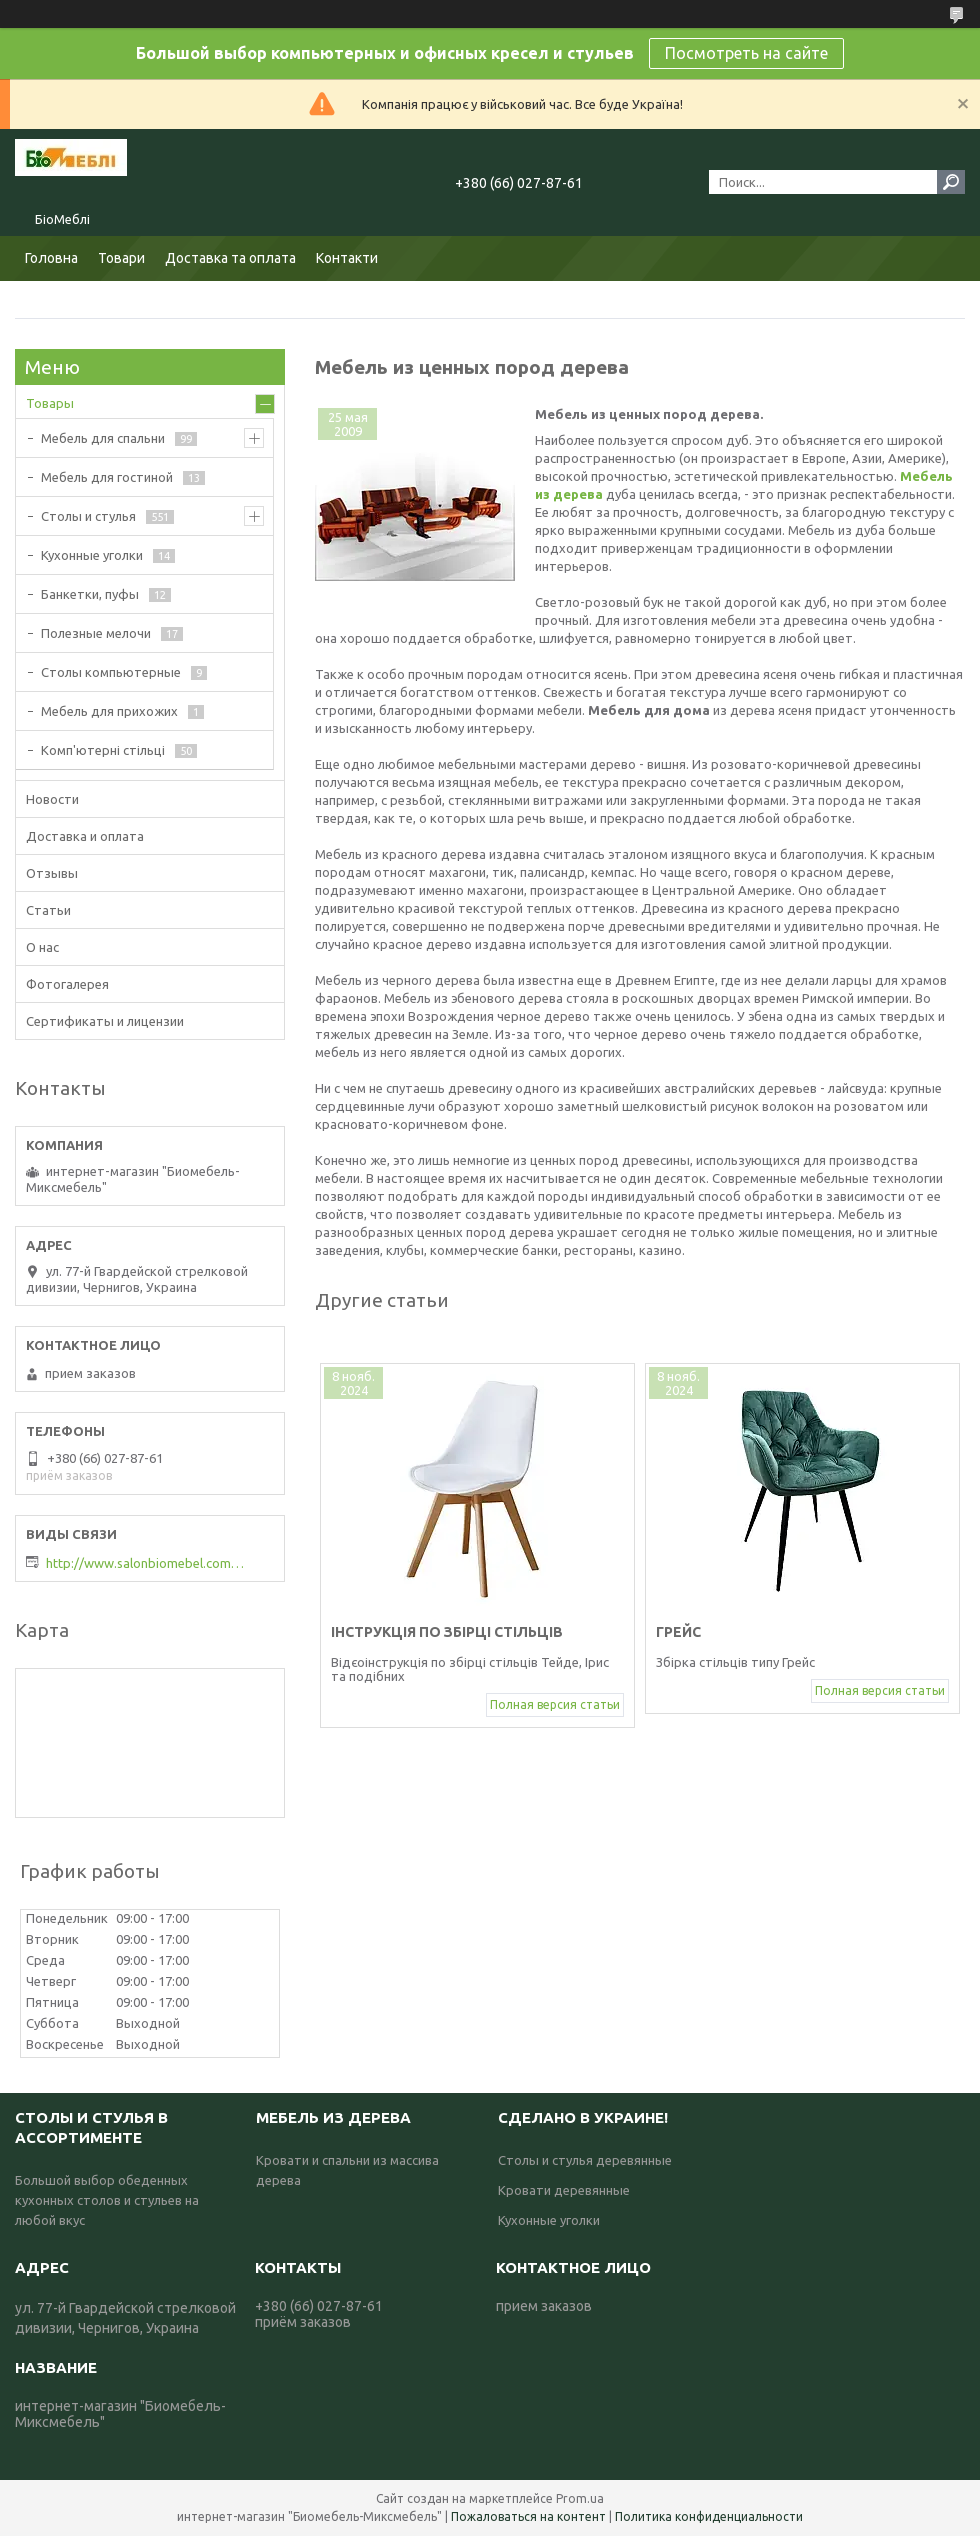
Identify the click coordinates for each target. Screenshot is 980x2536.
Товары (50, 403)
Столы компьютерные (111, 672)
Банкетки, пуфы (90, 594)
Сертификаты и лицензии (105, 1021)
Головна (51, 258)
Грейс (678, 1632)
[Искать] (951, 182)
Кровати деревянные (564, 2190)
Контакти (347, 258)
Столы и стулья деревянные (585, 2160)
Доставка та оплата (230, 258)
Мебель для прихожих (109, 711)
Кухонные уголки (92, 555)
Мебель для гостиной (107, 477)
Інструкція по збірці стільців (447, 1632)
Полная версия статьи (555, 1704)
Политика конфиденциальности (709, 2516)
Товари (121, 258)
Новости (52, 799)
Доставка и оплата (85, 836)
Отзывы (52, 873)
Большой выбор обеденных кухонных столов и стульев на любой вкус (107, 2200)
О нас (42, 947)
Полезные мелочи (96, 633)
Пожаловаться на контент (528, 2516)
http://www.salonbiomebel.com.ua (146, 1563)
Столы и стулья (88, 516)
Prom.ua (580, 2498)
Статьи (48, 910)
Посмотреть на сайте (746, 53)
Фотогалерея (67, 984)
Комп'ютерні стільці (103, 750)
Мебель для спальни (103, 438)
